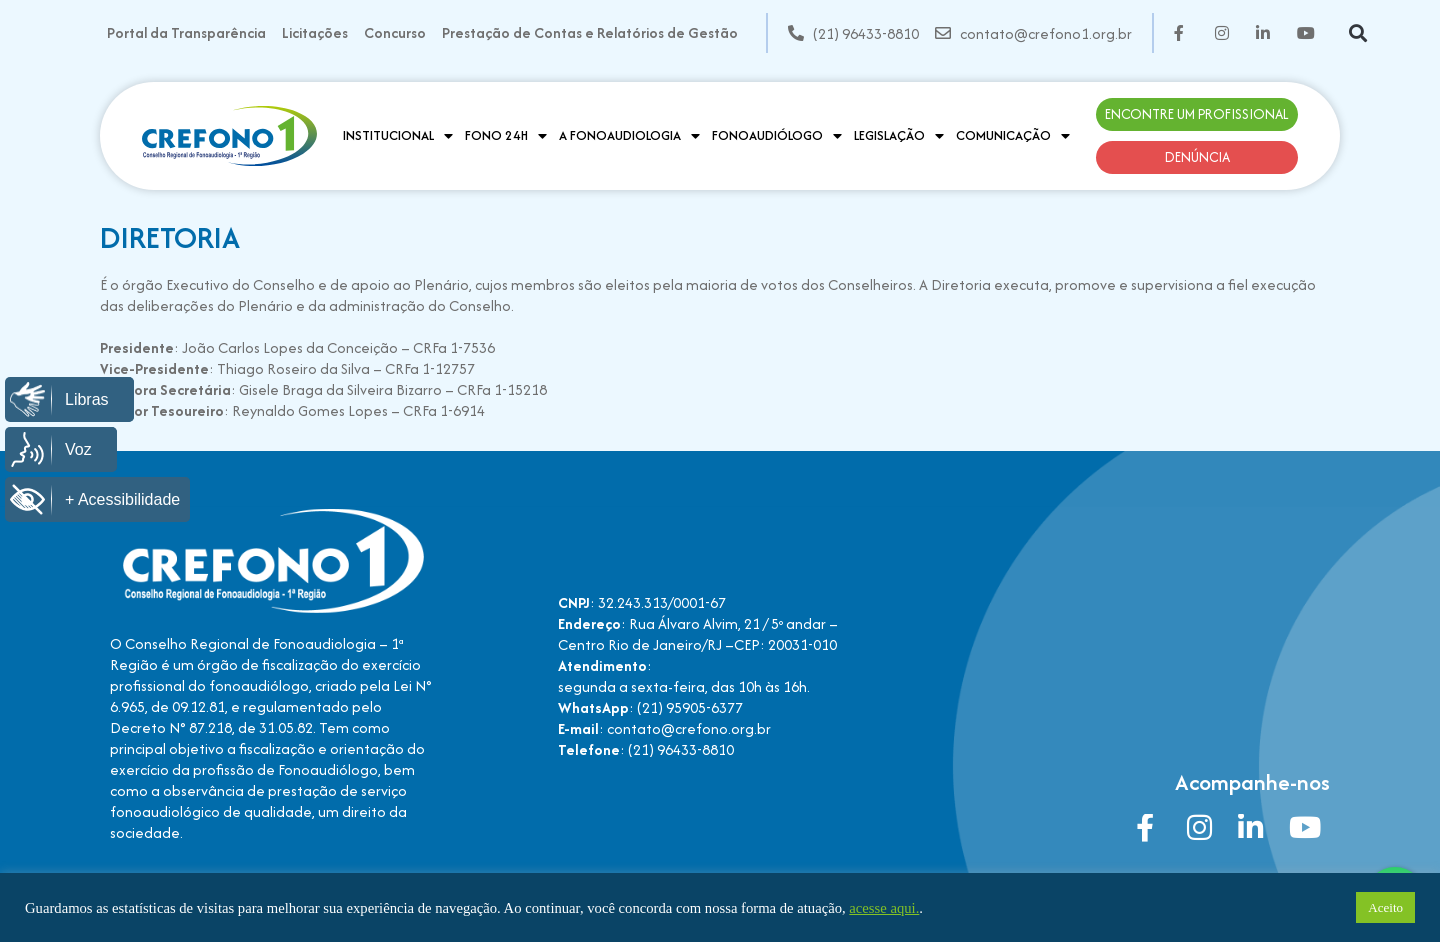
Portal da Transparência (186, 32)
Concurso (395, 32)
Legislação (899, 136)
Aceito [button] (1385, 907)
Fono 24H (506, 136)
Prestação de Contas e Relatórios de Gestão (590, 32)
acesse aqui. (884, 908)
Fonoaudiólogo (777, 136)
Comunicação (1013, 136)
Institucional (398, 136)
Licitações (315, 32)
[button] (1358, 33)
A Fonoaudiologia (629, 136)
